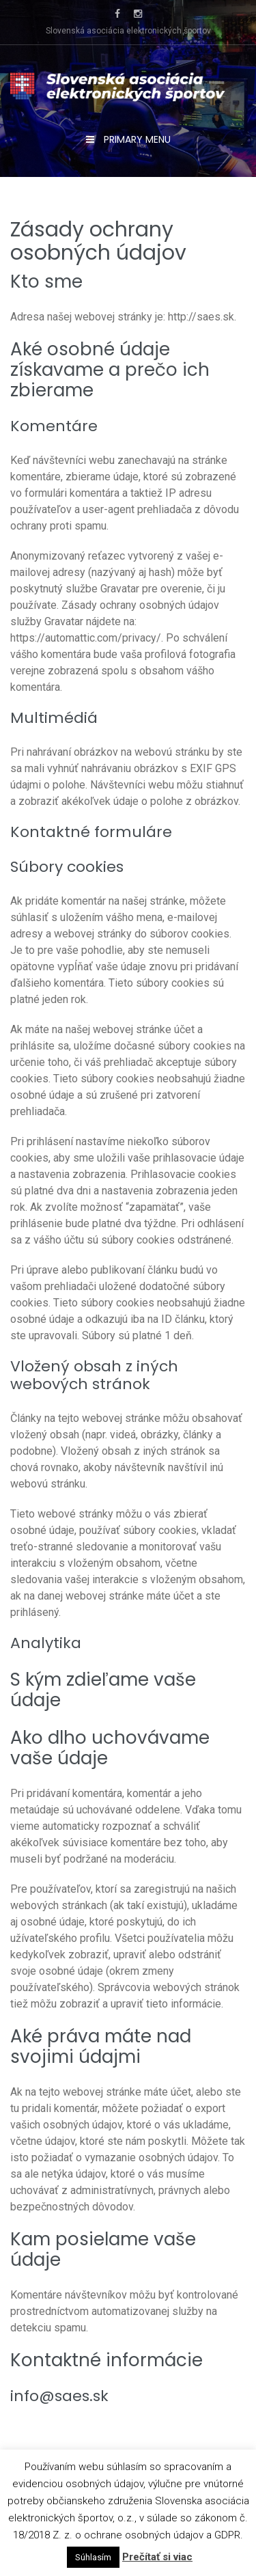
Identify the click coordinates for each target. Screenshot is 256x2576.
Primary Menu (136, 139)
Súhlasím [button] (93, 2557)
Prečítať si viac (157, 2557)
